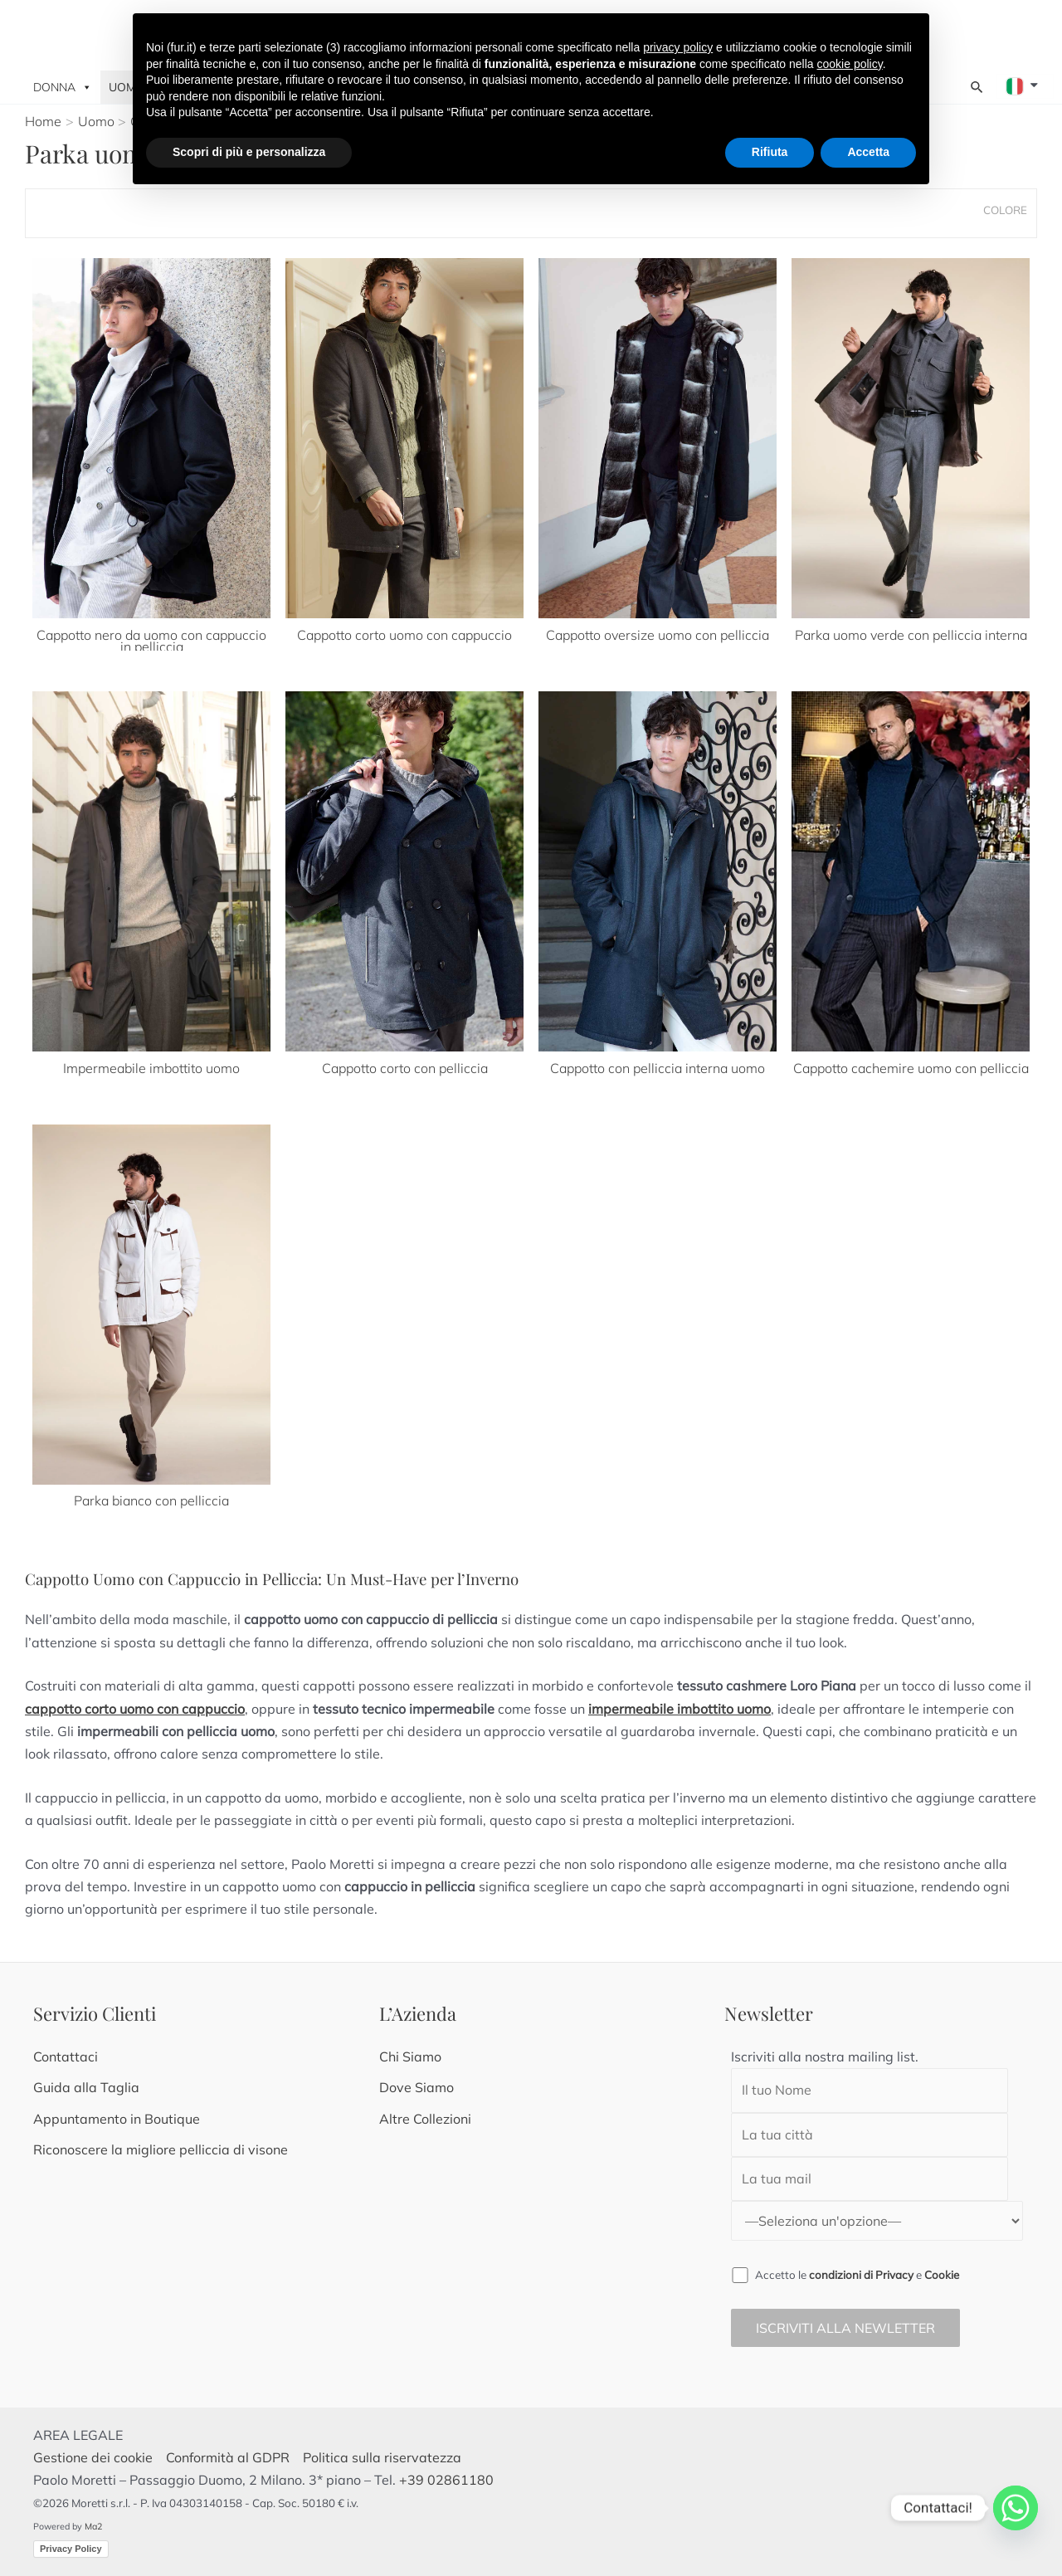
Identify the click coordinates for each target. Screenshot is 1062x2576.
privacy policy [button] (678, 47)
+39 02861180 (446, 2479)
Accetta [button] (868, 152)
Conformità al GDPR (228, 2457)
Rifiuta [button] (770, 152)
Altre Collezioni (425, 2118)
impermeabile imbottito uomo (679, 1708)
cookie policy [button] (850, 64)
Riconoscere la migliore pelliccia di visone (160, 2149)
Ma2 (93, 2526)
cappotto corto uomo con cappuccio (135, 1708)
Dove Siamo (416, 2087)
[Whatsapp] (1015, 2508)
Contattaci (65, 2056)
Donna (62, 87)
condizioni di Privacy (861, 2274)
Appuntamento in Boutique (116, 2118)
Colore (1005, 210)
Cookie (941, 2274)
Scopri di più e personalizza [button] (249, 152)
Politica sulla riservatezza (382, 2457)
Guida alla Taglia (86, 2087)
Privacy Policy (71, 2549)
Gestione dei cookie (94, 2457)
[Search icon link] (977, 87)
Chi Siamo (410, 2056)
